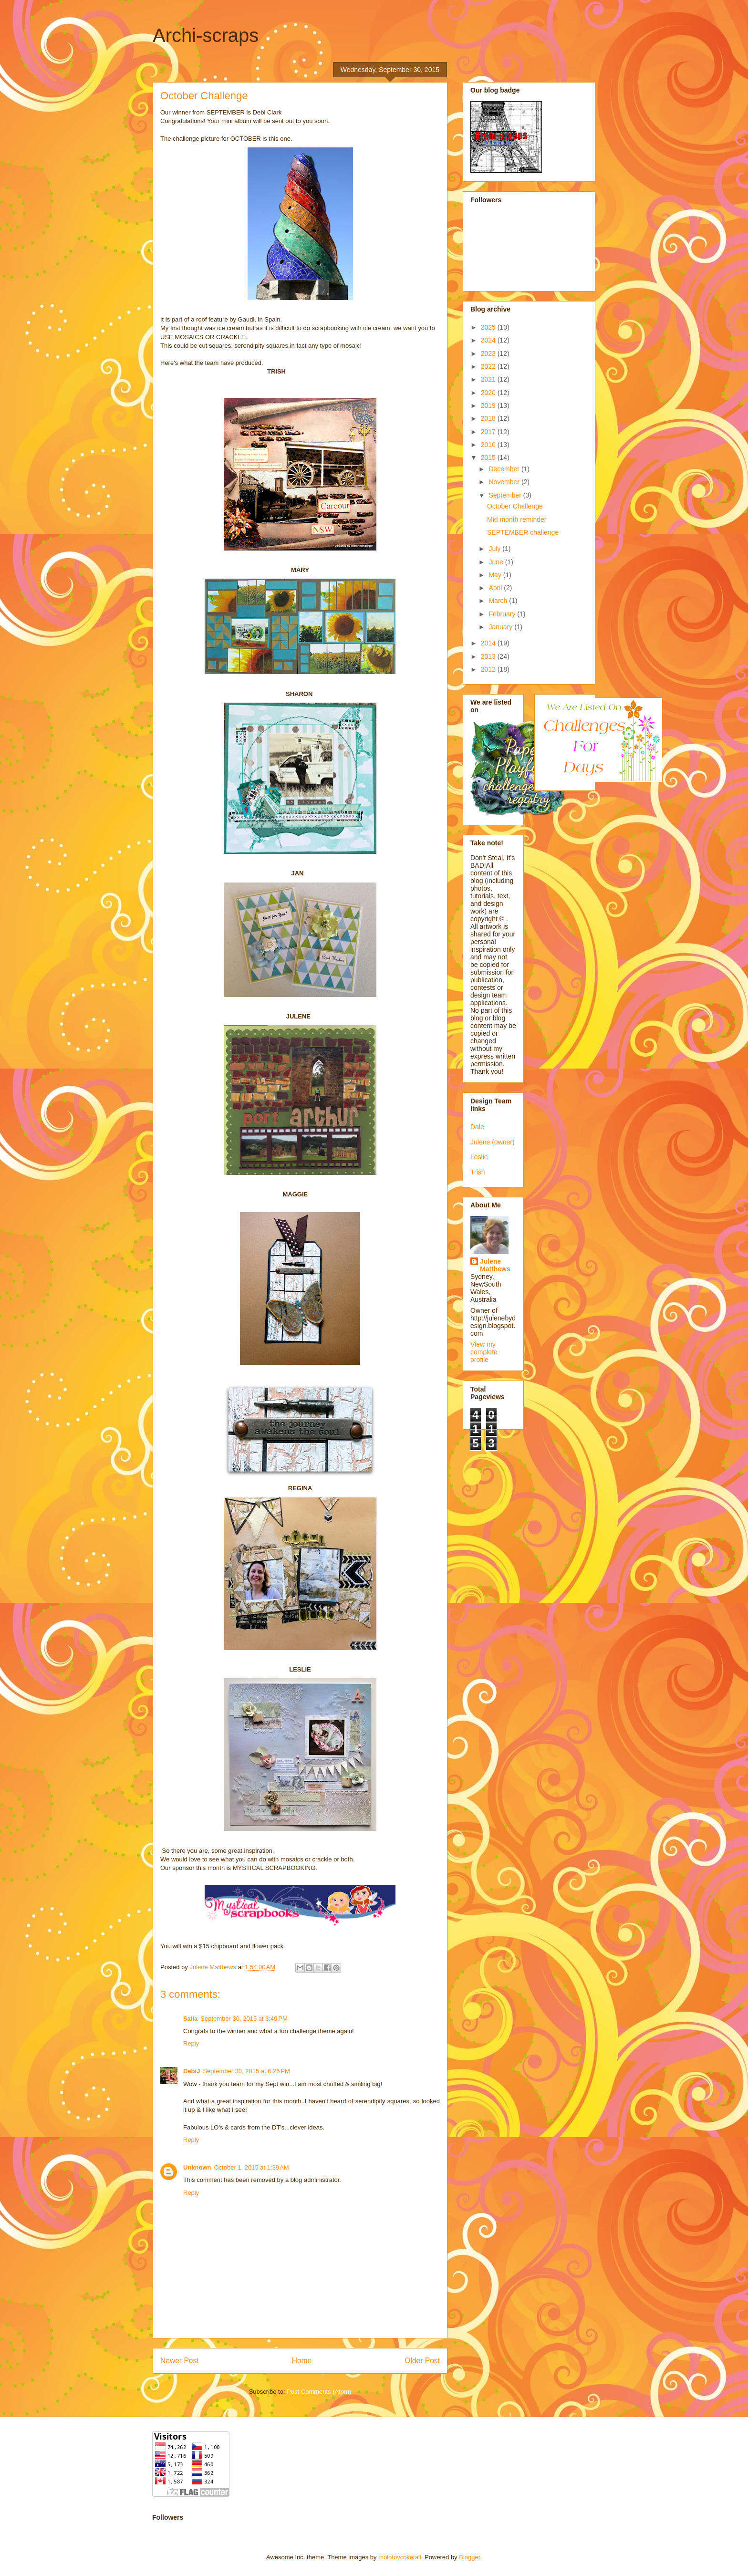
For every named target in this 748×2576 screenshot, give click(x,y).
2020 (489, 392)
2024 (489, 340)
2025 (489, 327)
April (496, 588)
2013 (489, 656)
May (495, 575)
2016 (489, 444)
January (501, 627)
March (498, 600)
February (502, 614)
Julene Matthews (495, 1265)
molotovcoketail (399, 2557)
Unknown (197, 2167)
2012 (489, 669)
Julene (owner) (492, 1142)
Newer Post (179, 2361)
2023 (489, 353)
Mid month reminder (517, 519)
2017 (489, 432)
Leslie (479, 1157)
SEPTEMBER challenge (523, 532)
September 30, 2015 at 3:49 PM (243, 2018)
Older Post (422, 2361)
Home (302, 2361)
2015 (489, 457)
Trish (477, 1172)
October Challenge (515, 506)
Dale (477, 1127)
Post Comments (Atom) (319, 2391)
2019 (489, 405)
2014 (489, 643)
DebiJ (191, 2071)
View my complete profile (484, 1351)
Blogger (469, 2557)
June (496, 562)
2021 (489, 379)
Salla (190, 2018)
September (505, 495)
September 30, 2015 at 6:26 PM (246, 2071)
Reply (191, 2043)
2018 (489, 418)
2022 (489, 366)
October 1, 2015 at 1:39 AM (251, 2167)
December (504, 469)
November (504, 482)
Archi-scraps (206, 35)
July (495, 548)
